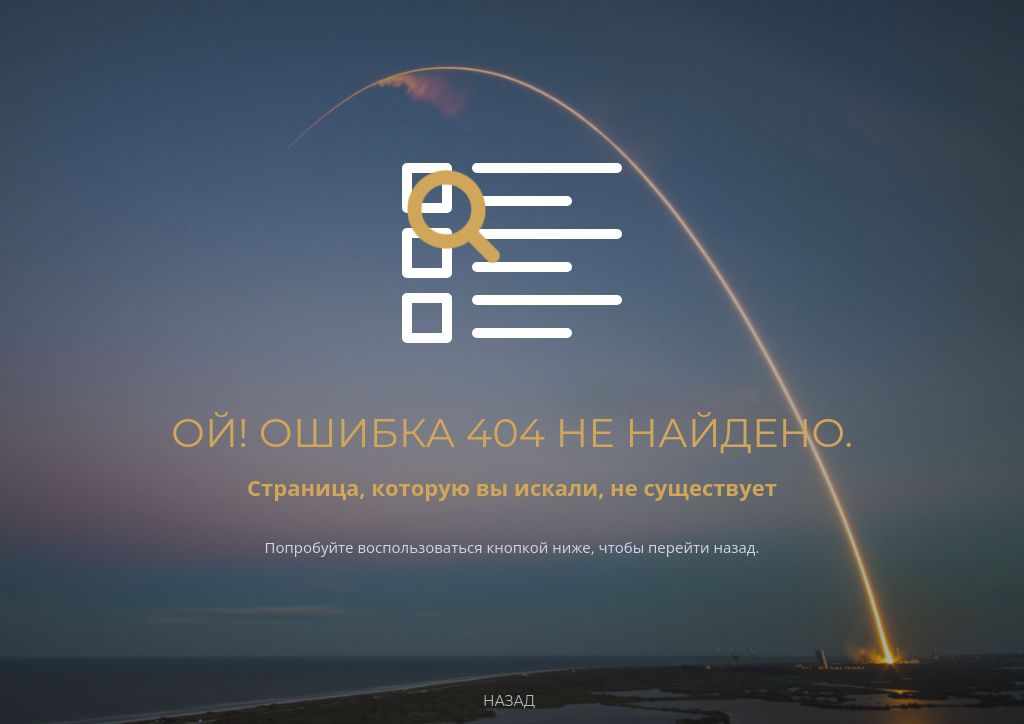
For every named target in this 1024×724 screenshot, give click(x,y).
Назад (509, 701)
